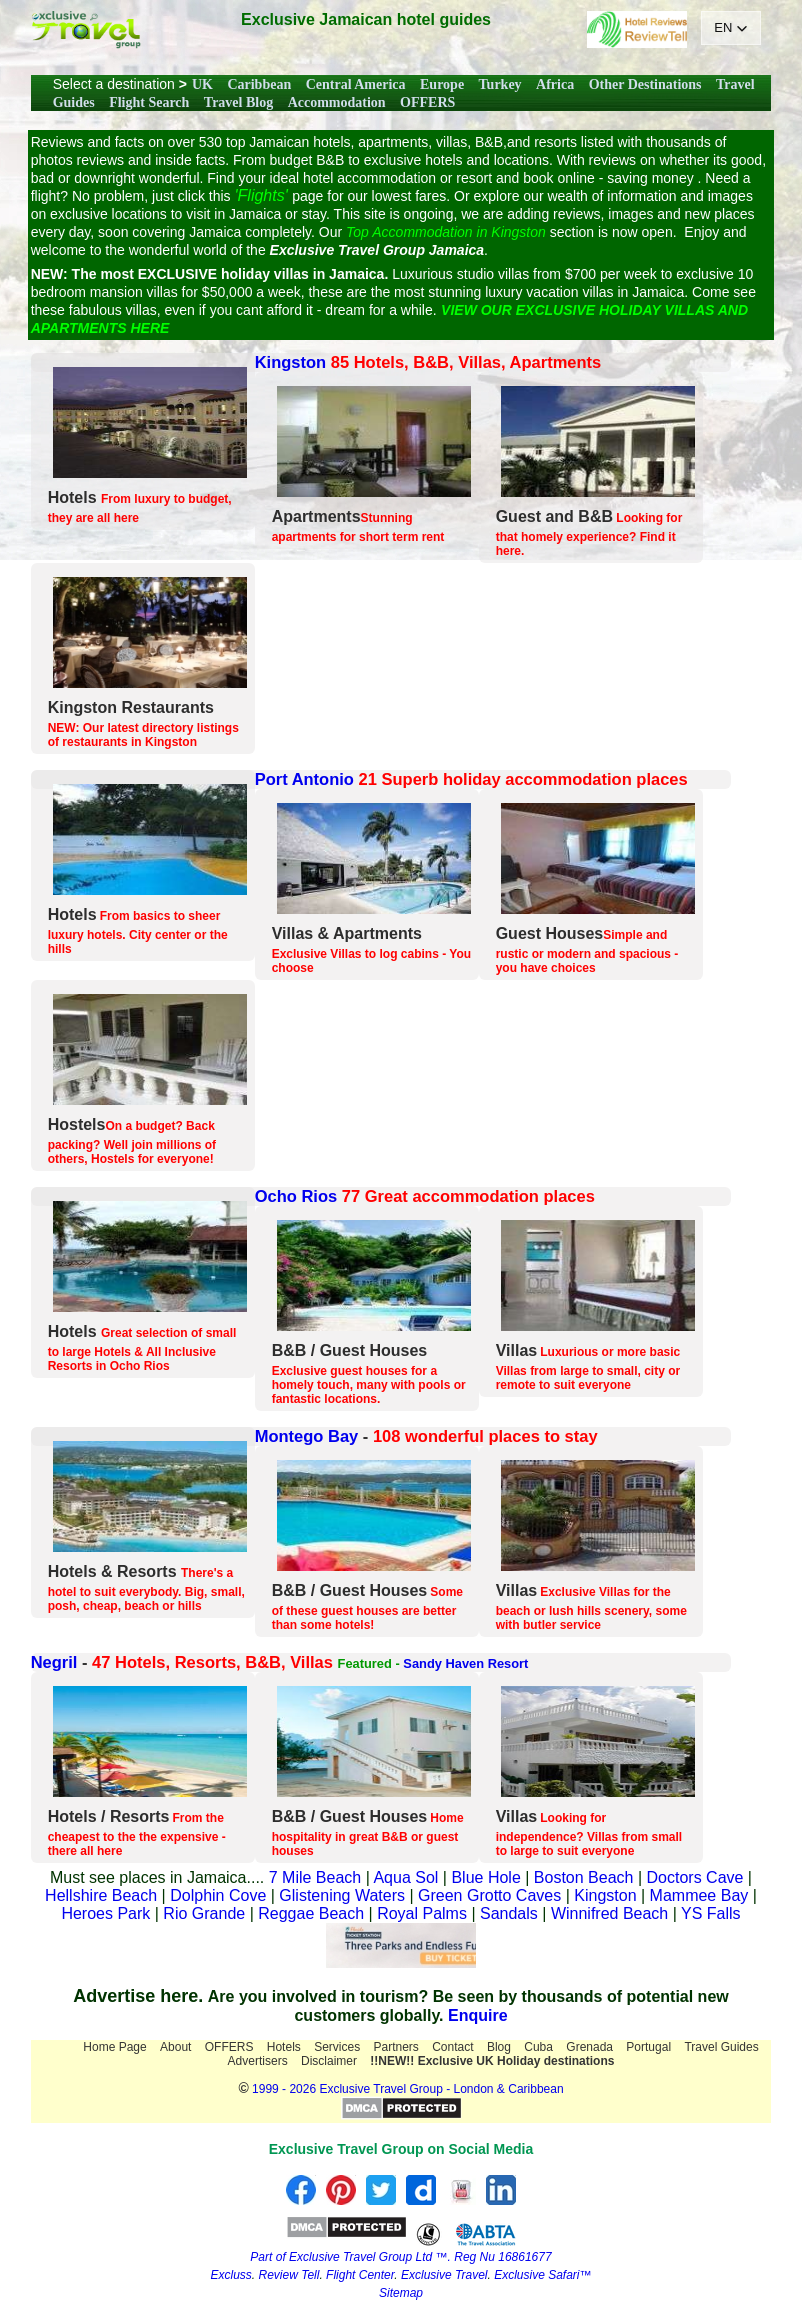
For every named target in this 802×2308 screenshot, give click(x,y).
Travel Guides (721, 2047)
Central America (356, 84)
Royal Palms (422, 1913)
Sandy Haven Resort (465, 1663)
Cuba (538, 2047)
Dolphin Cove (218, 1895)
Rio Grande (204, 1913)
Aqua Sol (407, 1877)
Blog (499, 2047)
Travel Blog (238, 102)
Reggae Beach (311, 1913)
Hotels (284, 2047)
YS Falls (711, 1913)
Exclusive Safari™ (542, 2275)
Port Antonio (304, 779)
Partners (396, 2047)
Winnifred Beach (609, 1913)
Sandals (509, 1913)
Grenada (589, 2047)
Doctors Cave (695, 1877)
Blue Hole (485, 1877)
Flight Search (149, 102)
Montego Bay (307, 1436)
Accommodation (337, 102)
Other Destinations (645, 84)
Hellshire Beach (101, 1895)
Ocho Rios (296, 1196)
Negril (54, 1662)
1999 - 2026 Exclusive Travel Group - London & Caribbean (408, 2089)
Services (337, 2047)
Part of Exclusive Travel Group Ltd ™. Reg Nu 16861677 (400, 2257)
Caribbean (259, 84)
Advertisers (258, 2061)
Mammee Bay (699, 1895)
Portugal (648, 2047)
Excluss (230, 2275)
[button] (731, 28)
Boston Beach (584, 1877)
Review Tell (288, 2275)
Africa (555, 84)
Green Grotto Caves (489, 1895)
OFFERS (427, 102)
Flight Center (360, 2275)
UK (202, 84)
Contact (452, 2047)
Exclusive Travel (444, 2275)
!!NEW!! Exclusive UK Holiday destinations (492, 2061)
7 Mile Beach (315, 1877)
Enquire (478, 2015)
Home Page (114, 2047)
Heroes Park (105, 1913)
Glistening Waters (342, 1895)
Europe (442, 84)
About (175, 2047)
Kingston (291, 362)
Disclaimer (329, 2061)
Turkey (500, 84)
